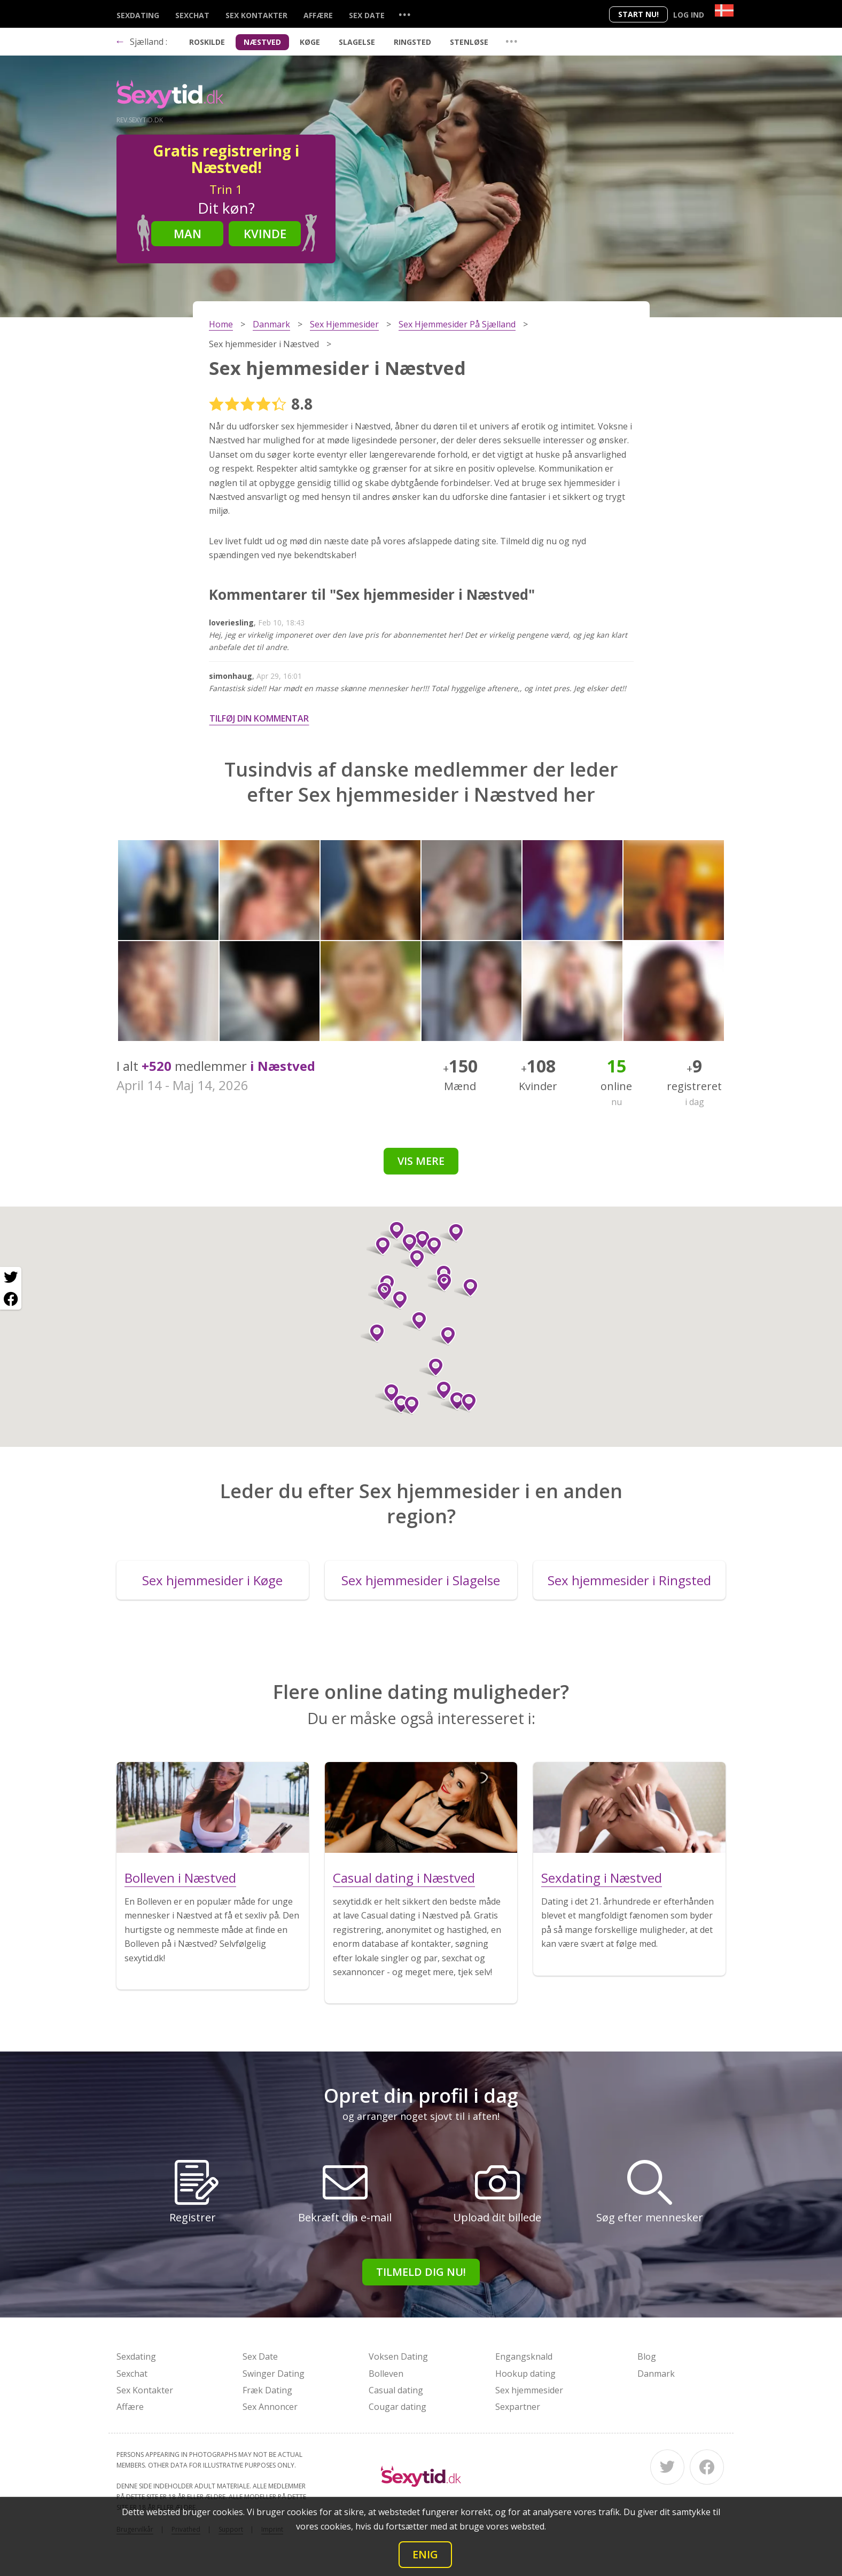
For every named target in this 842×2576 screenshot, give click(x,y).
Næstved (262, 42)
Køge (310, 42)
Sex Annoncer (270, 2407)
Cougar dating (397, 2407)
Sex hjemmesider (529, 2390)
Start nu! (638, 14)
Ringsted (412, 42)
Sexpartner (517, 2407)
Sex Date (367, 15)
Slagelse (357, 42)
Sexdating (137, 15)
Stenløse (469, 42)
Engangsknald (523, 2356)
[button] (387, 1393)
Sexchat (192, 15)
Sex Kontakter (256, 15)
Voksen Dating (398, 2356)
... (404, 14)
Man (187, 233)
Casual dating (396, 2390)
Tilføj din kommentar (259, 718)
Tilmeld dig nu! (421, 2272)
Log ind (688, 15)
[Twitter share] (10, 1277)
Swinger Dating (274, 2373)
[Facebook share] (10, 1299)
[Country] (724, 10)
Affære (318, 15)
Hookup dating (525, 2373)
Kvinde (265, 233)
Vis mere (421, 1161)
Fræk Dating (267, 2390)
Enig (425, 2554)
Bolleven (386, 2373)
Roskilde (207, 42)
